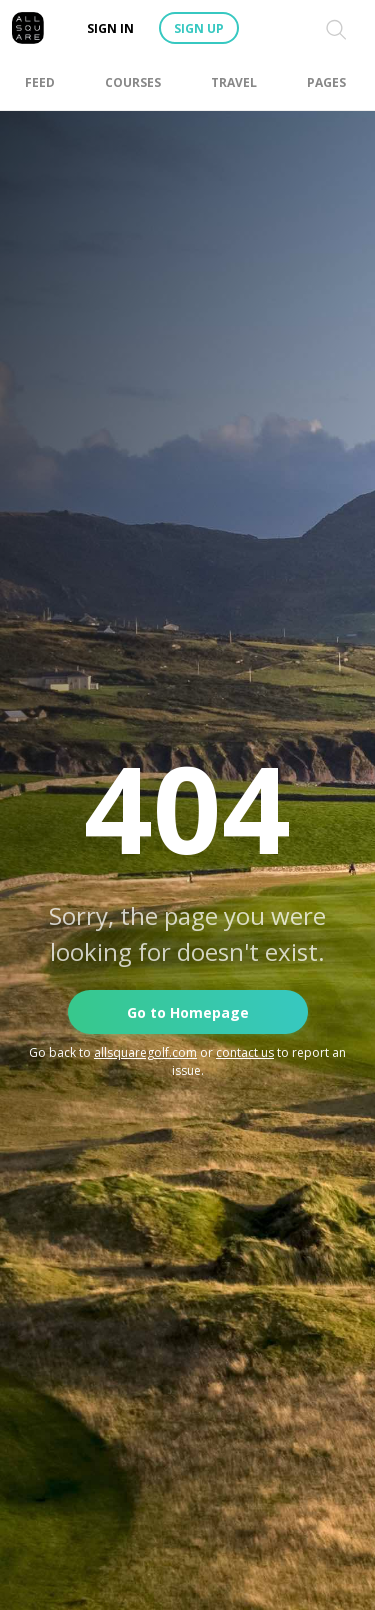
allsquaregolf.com (145, 1052)
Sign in (110, 28)
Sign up (199, 28)
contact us (245, 1052)
